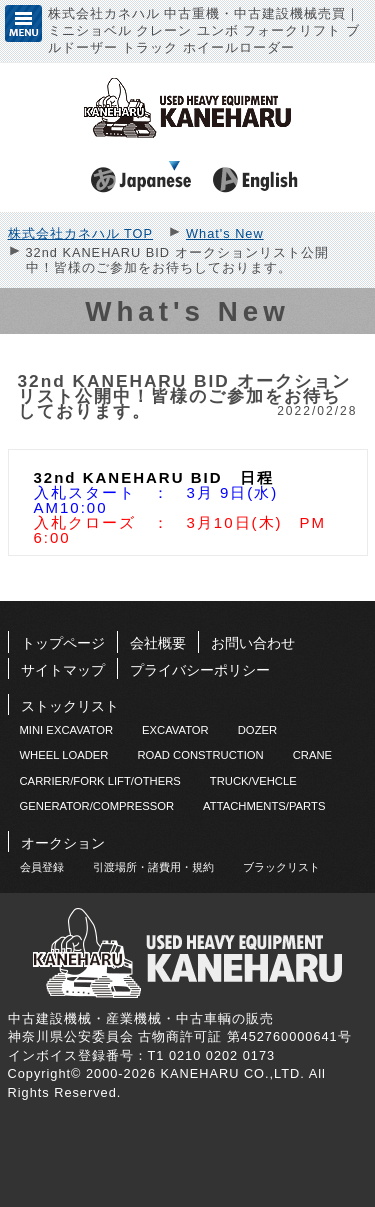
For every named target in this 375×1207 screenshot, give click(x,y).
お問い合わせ (253, 643)
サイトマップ (63, 670)
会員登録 (42, 867)
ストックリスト (70, 706)
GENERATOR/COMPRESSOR (97, 806)
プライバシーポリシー (200, 670)
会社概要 (158, 643)
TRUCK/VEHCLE (253, 781)
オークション (63, 843)
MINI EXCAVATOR (67, 730)
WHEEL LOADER (64, 755)
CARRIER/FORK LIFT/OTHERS (100, 781)
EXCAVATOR (175, 730)
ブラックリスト (281, 867)
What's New (225, 233)
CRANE (312, 755)
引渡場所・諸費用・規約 (153, 867)
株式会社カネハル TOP (81, 233)
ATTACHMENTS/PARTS (264, 806)
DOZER (257, 730)
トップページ (63, 643)
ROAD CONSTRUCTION (200, 755)
